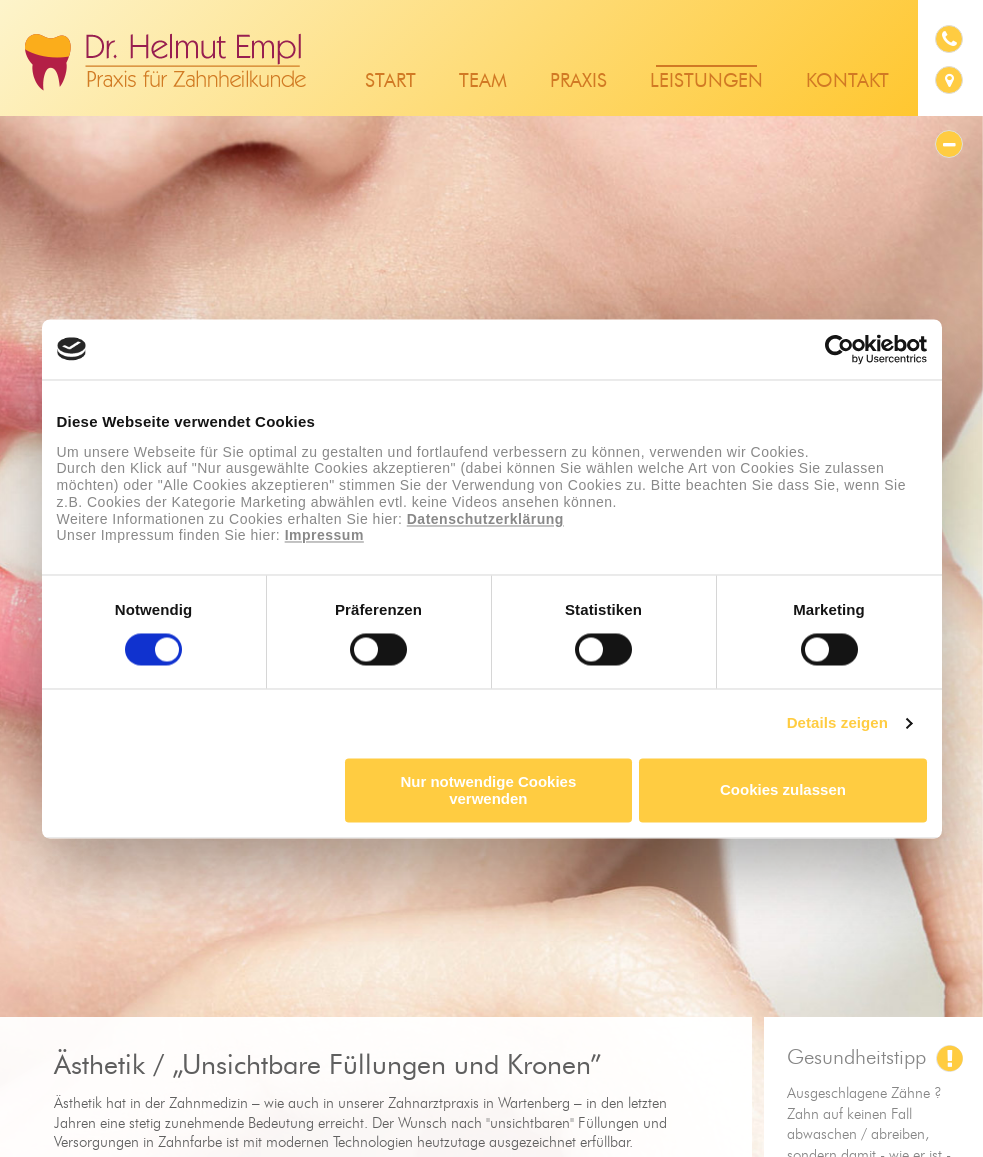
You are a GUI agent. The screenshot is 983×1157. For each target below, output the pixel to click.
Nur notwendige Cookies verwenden (488, 790)
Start (390, 81)
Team (483, 81)
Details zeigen (837, 723)
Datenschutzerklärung (485, 519)
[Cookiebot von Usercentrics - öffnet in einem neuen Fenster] (839, 349)
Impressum (324, 536)
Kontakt (847, 81)
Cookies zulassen (783, 790)
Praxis (578, 81)
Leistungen (706, 81)
